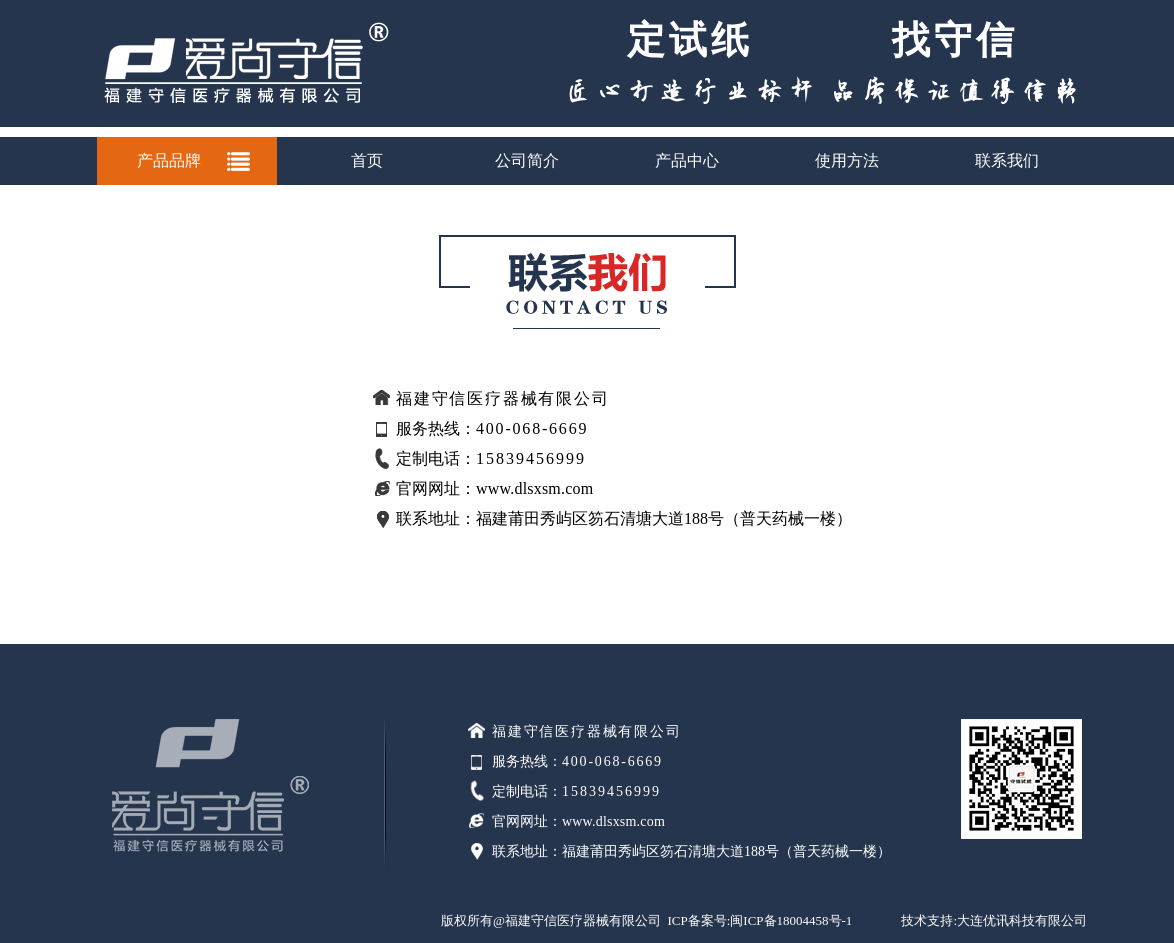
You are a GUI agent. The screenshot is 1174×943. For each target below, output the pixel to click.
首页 (367, 160)
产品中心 (687, 160)
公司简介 (527, 160)
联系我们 (1007, 160)
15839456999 (611, 791)
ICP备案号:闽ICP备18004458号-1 (759, 920)
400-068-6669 (612, 761)
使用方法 (847, 160)
